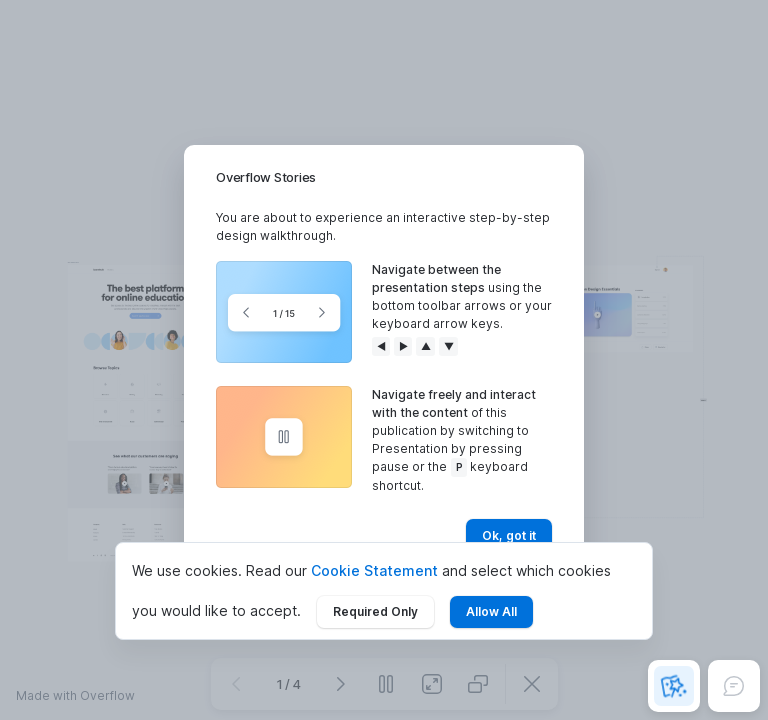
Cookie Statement (374, 570)
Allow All (491, 611)
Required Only (375, 611)
